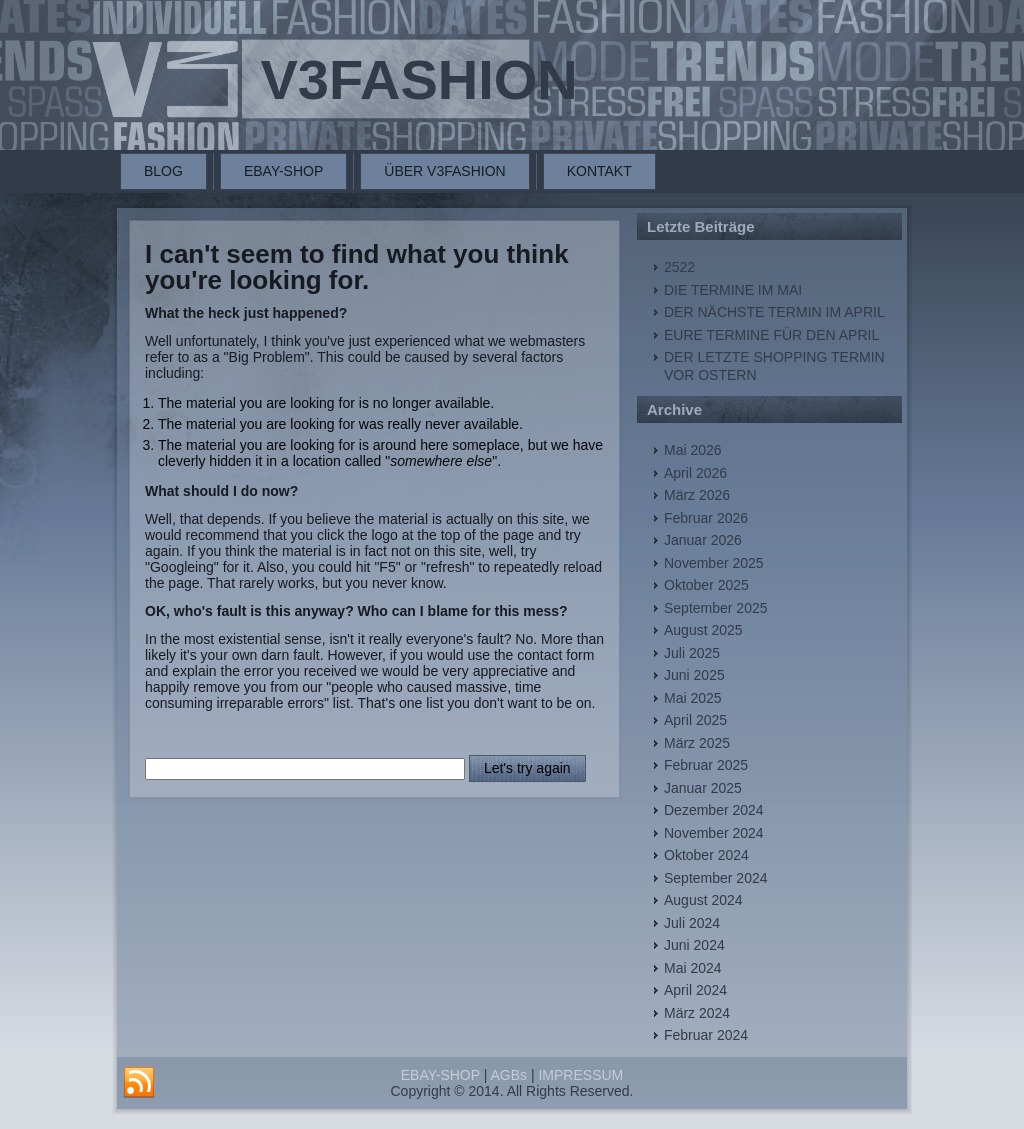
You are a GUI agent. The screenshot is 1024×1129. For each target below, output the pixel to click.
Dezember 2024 (714, 810)
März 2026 (697, 495)
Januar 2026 (703, 540)
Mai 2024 (693, 968)
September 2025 (716, 608)
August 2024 (703, 900)
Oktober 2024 (706, 855)
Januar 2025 (703, 788)
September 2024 (716, 878)
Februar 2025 (706, 765)
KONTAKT (599, 171)
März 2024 (697, 1013)
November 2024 (714, 833)
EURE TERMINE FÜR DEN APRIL (771, 335)
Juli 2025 (692, 653)
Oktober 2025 (706, 585)
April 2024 (695, 990)
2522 (679, 267)
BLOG (163, 171)
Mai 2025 (693, 698)
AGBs (508, 1075)
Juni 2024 (694, 945)
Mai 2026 (693, 450)
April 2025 (695, 720)
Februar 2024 (706, 1035)
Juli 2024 (692, 923)
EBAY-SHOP (283, 171)
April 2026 (695, 473)
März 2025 (697, 743)
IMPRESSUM (580, 1075)
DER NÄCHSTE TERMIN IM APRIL (774, 312)
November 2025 (714, 563)
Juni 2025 (694, 675)
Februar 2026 (706, 518)
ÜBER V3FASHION (444, 171)
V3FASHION (418, 79)
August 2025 (703, 630)
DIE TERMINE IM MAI (733, 290)
